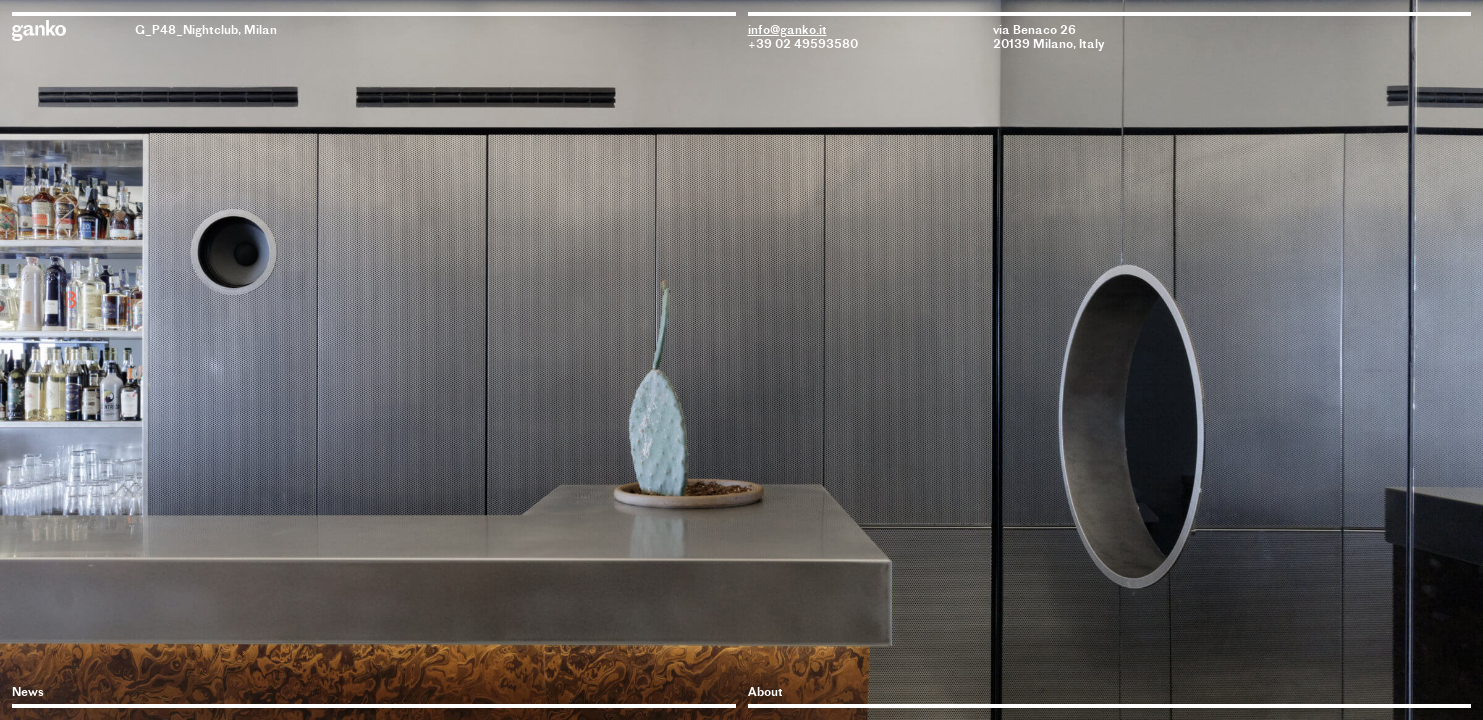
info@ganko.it (787, 29)
